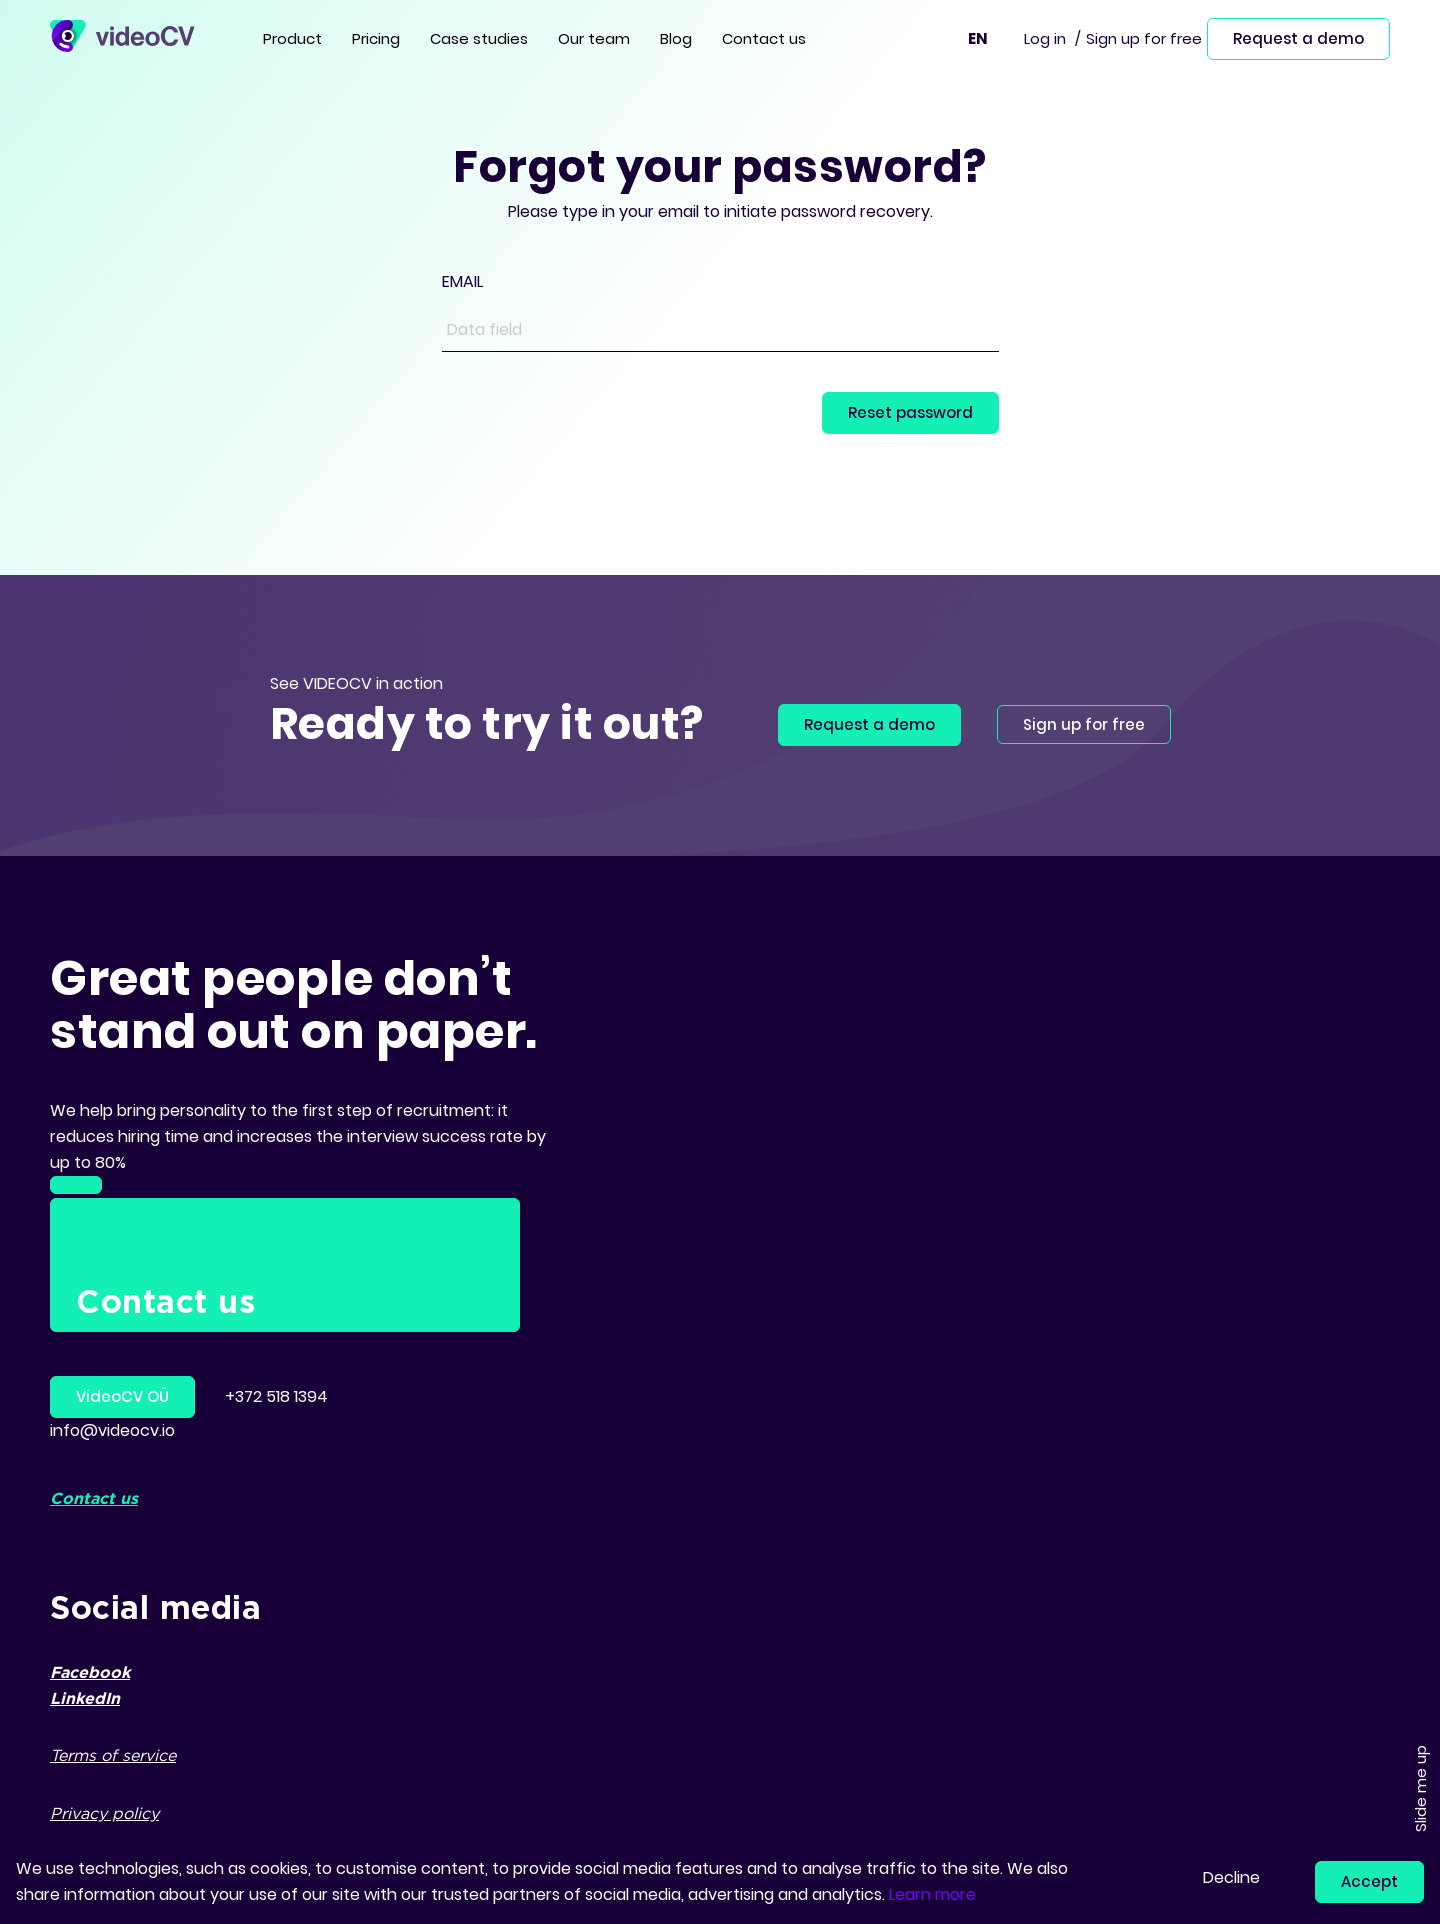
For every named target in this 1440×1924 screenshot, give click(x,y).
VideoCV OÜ (122, 1396)
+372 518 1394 (276, 1396)
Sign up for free (1144, 38)
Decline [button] (1231, 1877)
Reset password (910, 412)
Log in (1045, 38)
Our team (594, 38)
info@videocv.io (112, 1430)
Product (292, 38)
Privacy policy (104, 1814)
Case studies (479, 38)
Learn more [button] (932, 1894)
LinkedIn (85, 1699)
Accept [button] (1369, 1881)
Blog (676, 38)
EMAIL (462, 281)
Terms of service (113, 1756)
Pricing (376, 38)
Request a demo (1298, 38)
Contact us (764, 38)
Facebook (90, 1673)
